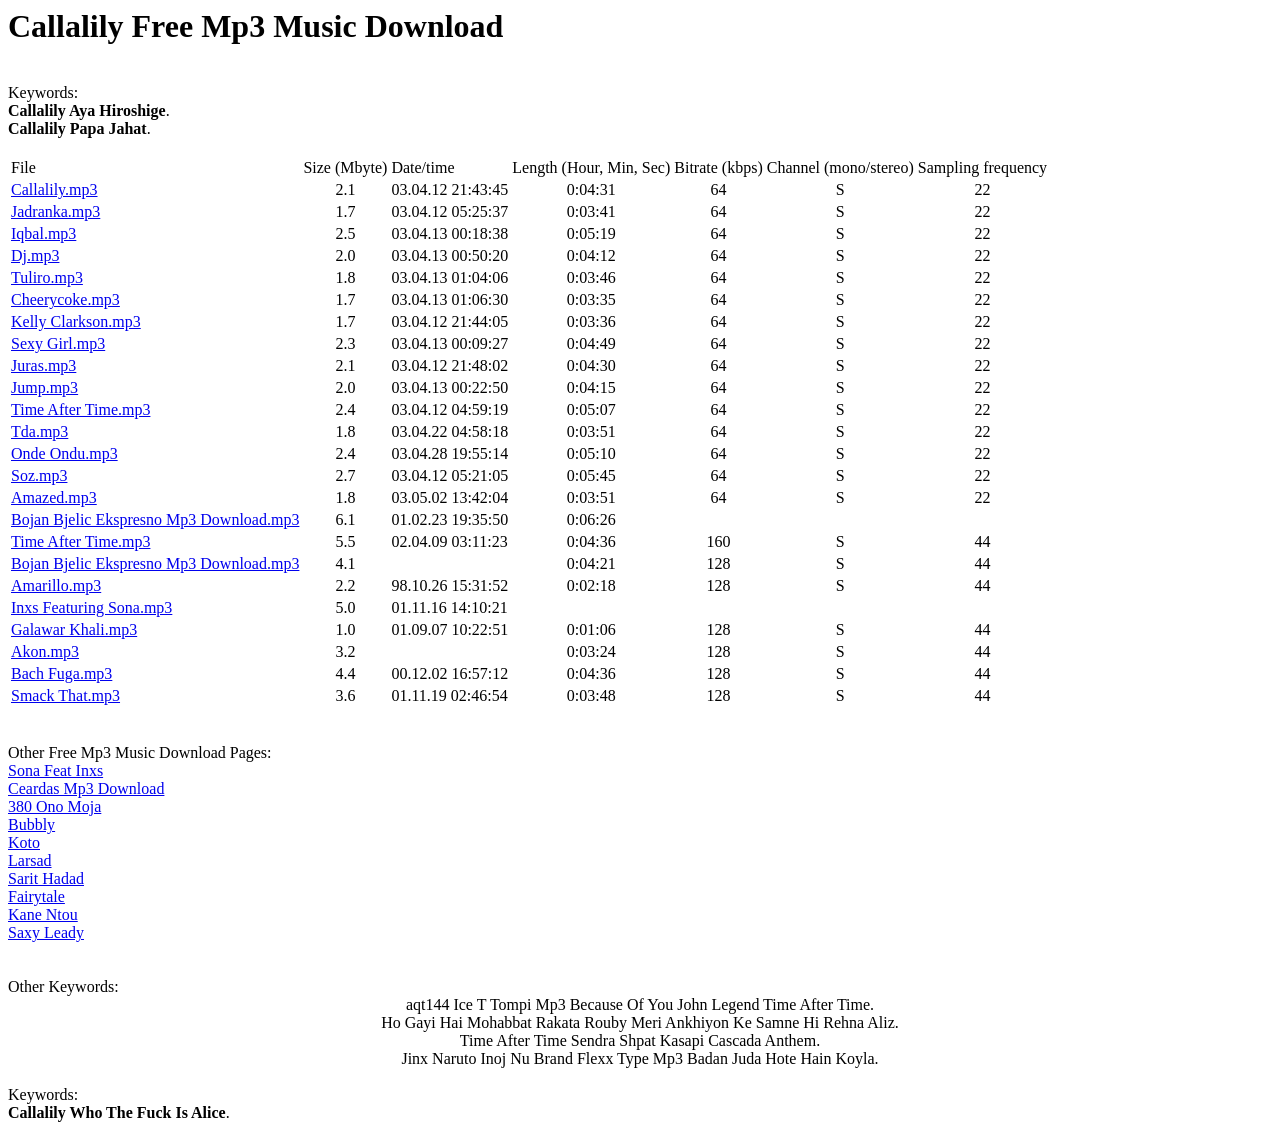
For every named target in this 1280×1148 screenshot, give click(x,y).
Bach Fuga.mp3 (61, 673)
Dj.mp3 (35, 255)
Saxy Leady (46, 932)
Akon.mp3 (45, 651)
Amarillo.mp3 (56, 585)
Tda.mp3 (39, 431)
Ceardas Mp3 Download (86, 788)
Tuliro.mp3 (47, 277)
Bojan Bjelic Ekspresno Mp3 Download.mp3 (155, 519)
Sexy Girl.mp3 (58, 343)
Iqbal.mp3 (43, 233)
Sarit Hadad (46, 878)
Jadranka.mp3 (55, 211)
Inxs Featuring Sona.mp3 (91, 607)
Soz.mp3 (39, 475)
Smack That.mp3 (65, 695)
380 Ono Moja (54, 806)
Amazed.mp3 (54, 497)
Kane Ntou (43, 914)
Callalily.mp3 (54, 189)
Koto (24, 842)
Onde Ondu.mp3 (64, 453)
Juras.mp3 (43, 365)
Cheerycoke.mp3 (65, 299)
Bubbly (31, 824)
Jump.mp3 (44, 387)
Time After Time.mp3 (80, 409)
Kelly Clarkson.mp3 (76, 321)
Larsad (30, 860)
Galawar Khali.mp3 (74, 629)
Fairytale (36, 896)
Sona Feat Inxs (55, 770)
